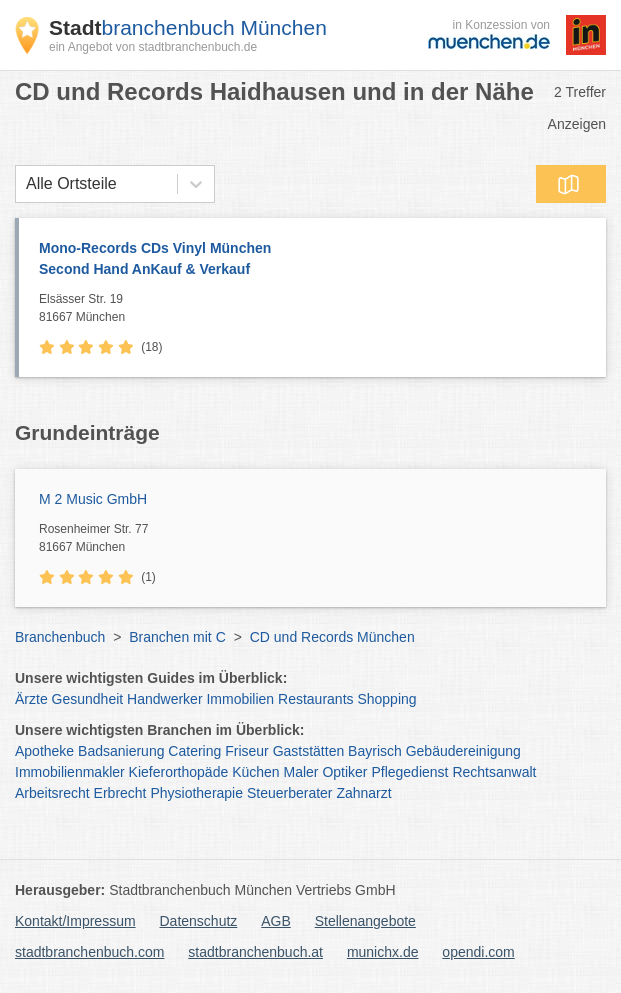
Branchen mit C (177, 637)
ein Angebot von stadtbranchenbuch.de (153, 47)
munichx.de (383, 952)
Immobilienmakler (70, 772)
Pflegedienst (409, 772)
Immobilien (240, 699)
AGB (276, 921)
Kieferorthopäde (179, 772)
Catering (194, 751)
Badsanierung (121, 751)
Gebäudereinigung (463, 751)
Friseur (247, 751)
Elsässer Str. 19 (317, 309)
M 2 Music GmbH (93, 499)
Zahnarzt (363, 793)
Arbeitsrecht (52, 793)
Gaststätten (309, 751)
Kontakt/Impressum (75, 921)
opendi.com (478, 952)
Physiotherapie (196, 793)
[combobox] (26, 184)
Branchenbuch (60, 637)
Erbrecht (120, 793)
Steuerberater (290, 793)
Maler (301, 772)
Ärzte (31, 699)
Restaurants (315, 699)
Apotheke (44, 751)
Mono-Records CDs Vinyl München (312, 260)
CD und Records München (332, 637)
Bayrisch (375, 751)
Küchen (255, 772)
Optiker (344, 772)
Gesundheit (88, 699)
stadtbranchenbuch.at (255, 952)
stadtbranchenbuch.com (89, 952)
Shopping (386, 699)
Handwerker (164, 699)
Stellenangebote (365, 921)
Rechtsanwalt (494, 772)
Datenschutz (199, 921)
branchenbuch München (188, 27)
